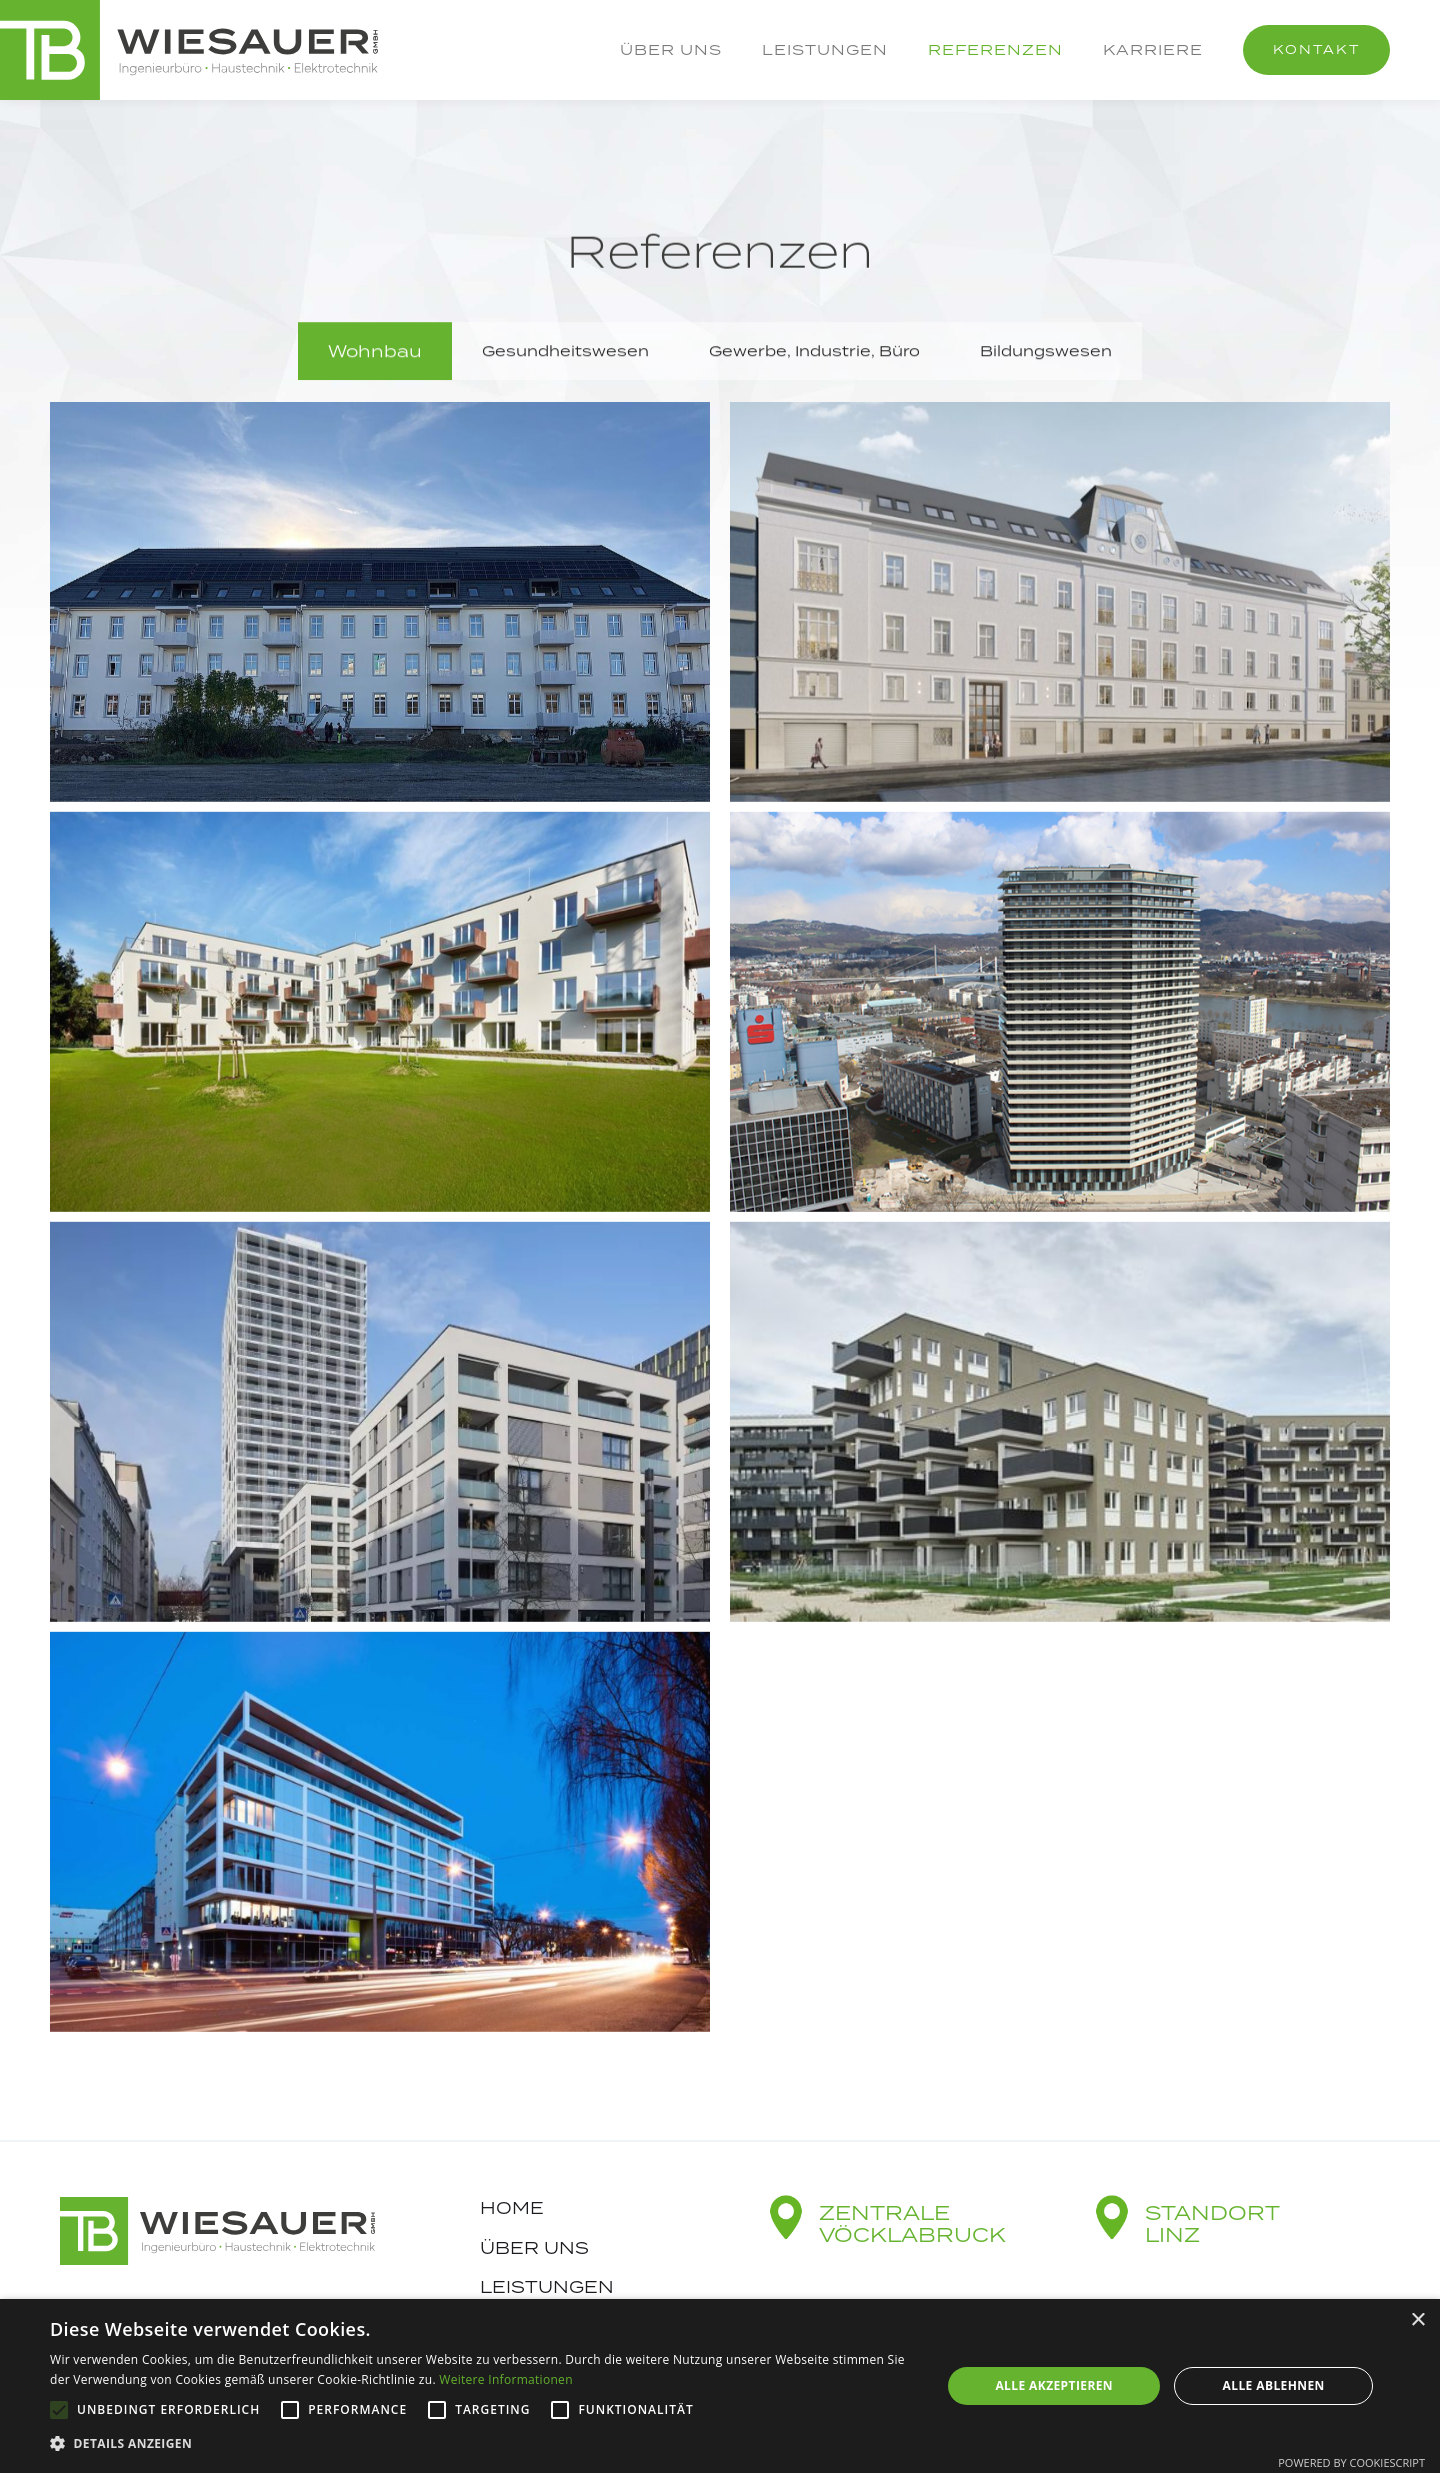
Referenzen (995, 49)
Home (512, 2208)
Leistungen (825, 49)
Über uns (671, 49)
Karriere (1153, 49)
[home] (189, 50)
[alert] (720, 2386)
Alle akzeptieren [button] (1054, 2385)
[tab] (375, 352)
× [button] (1417, 2320)
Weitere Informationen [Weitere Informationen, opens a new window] (506, 2379)
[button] (482, 2444)
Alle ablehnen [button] (1274, 2385)
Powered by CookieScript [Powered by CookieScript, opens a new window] (1351, 2462)
